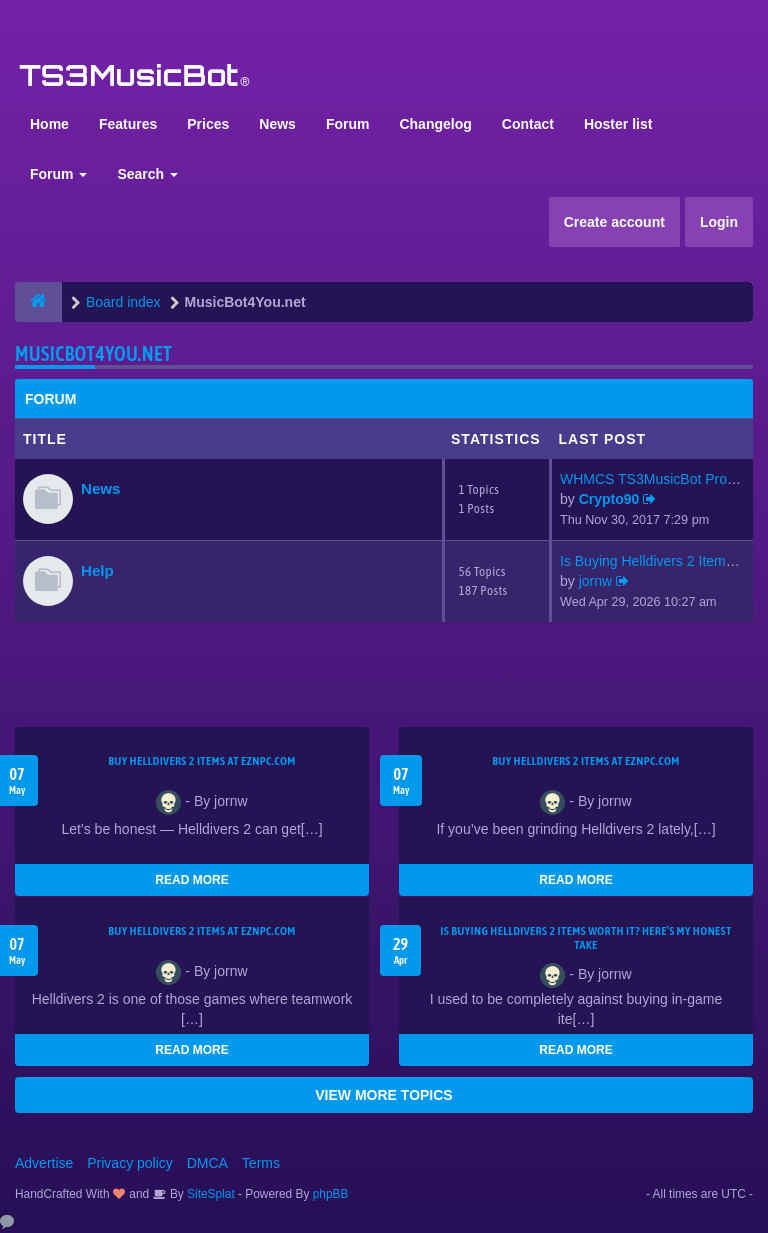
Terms (261, 1163)
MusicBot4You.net (93, 353)
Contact (528, 124)
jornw (595, 581)
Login (719, 222)
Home (49, 124)
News (277, 124)
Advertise (44, 1163)
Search (147, 174)
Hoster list (618, 124)
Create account (614, 222)
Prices (208, 124)
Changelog (435, 124)
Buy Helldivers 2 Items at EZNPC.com (202, 761)
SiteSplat (209, 1194)
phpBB (331, 1194)
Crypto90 (609, 499)
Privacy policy (130, 1163)
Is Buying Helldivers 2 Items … (655, 561)
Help (97, 570)
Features (128, 124)
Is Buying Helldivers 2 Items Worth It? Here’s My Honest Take (585, 938)
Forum (348, 124)
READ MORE (191, 880)
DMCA (207, 1163)
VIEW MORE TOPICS (383, 1095)
